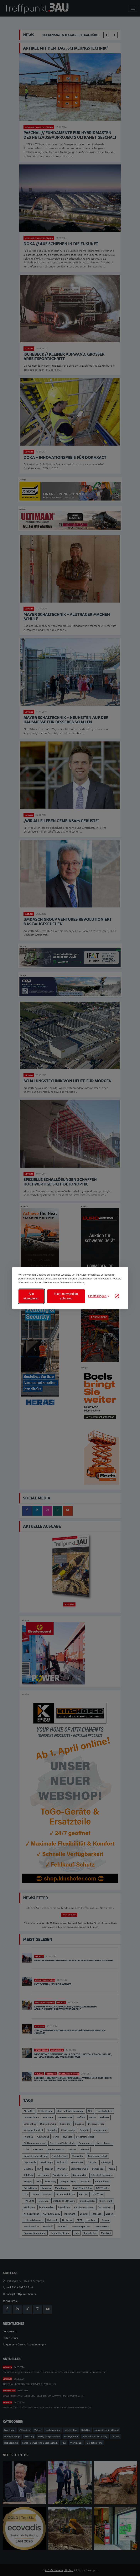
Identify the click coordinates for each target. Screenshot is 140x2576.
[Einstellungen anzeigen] (98, 1296)
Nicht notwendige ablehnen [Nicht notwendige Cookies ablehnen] (66, 1296)
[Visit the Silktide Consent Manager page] (117, 1296)
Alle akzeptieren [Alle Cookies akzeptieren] (31, 1296)
